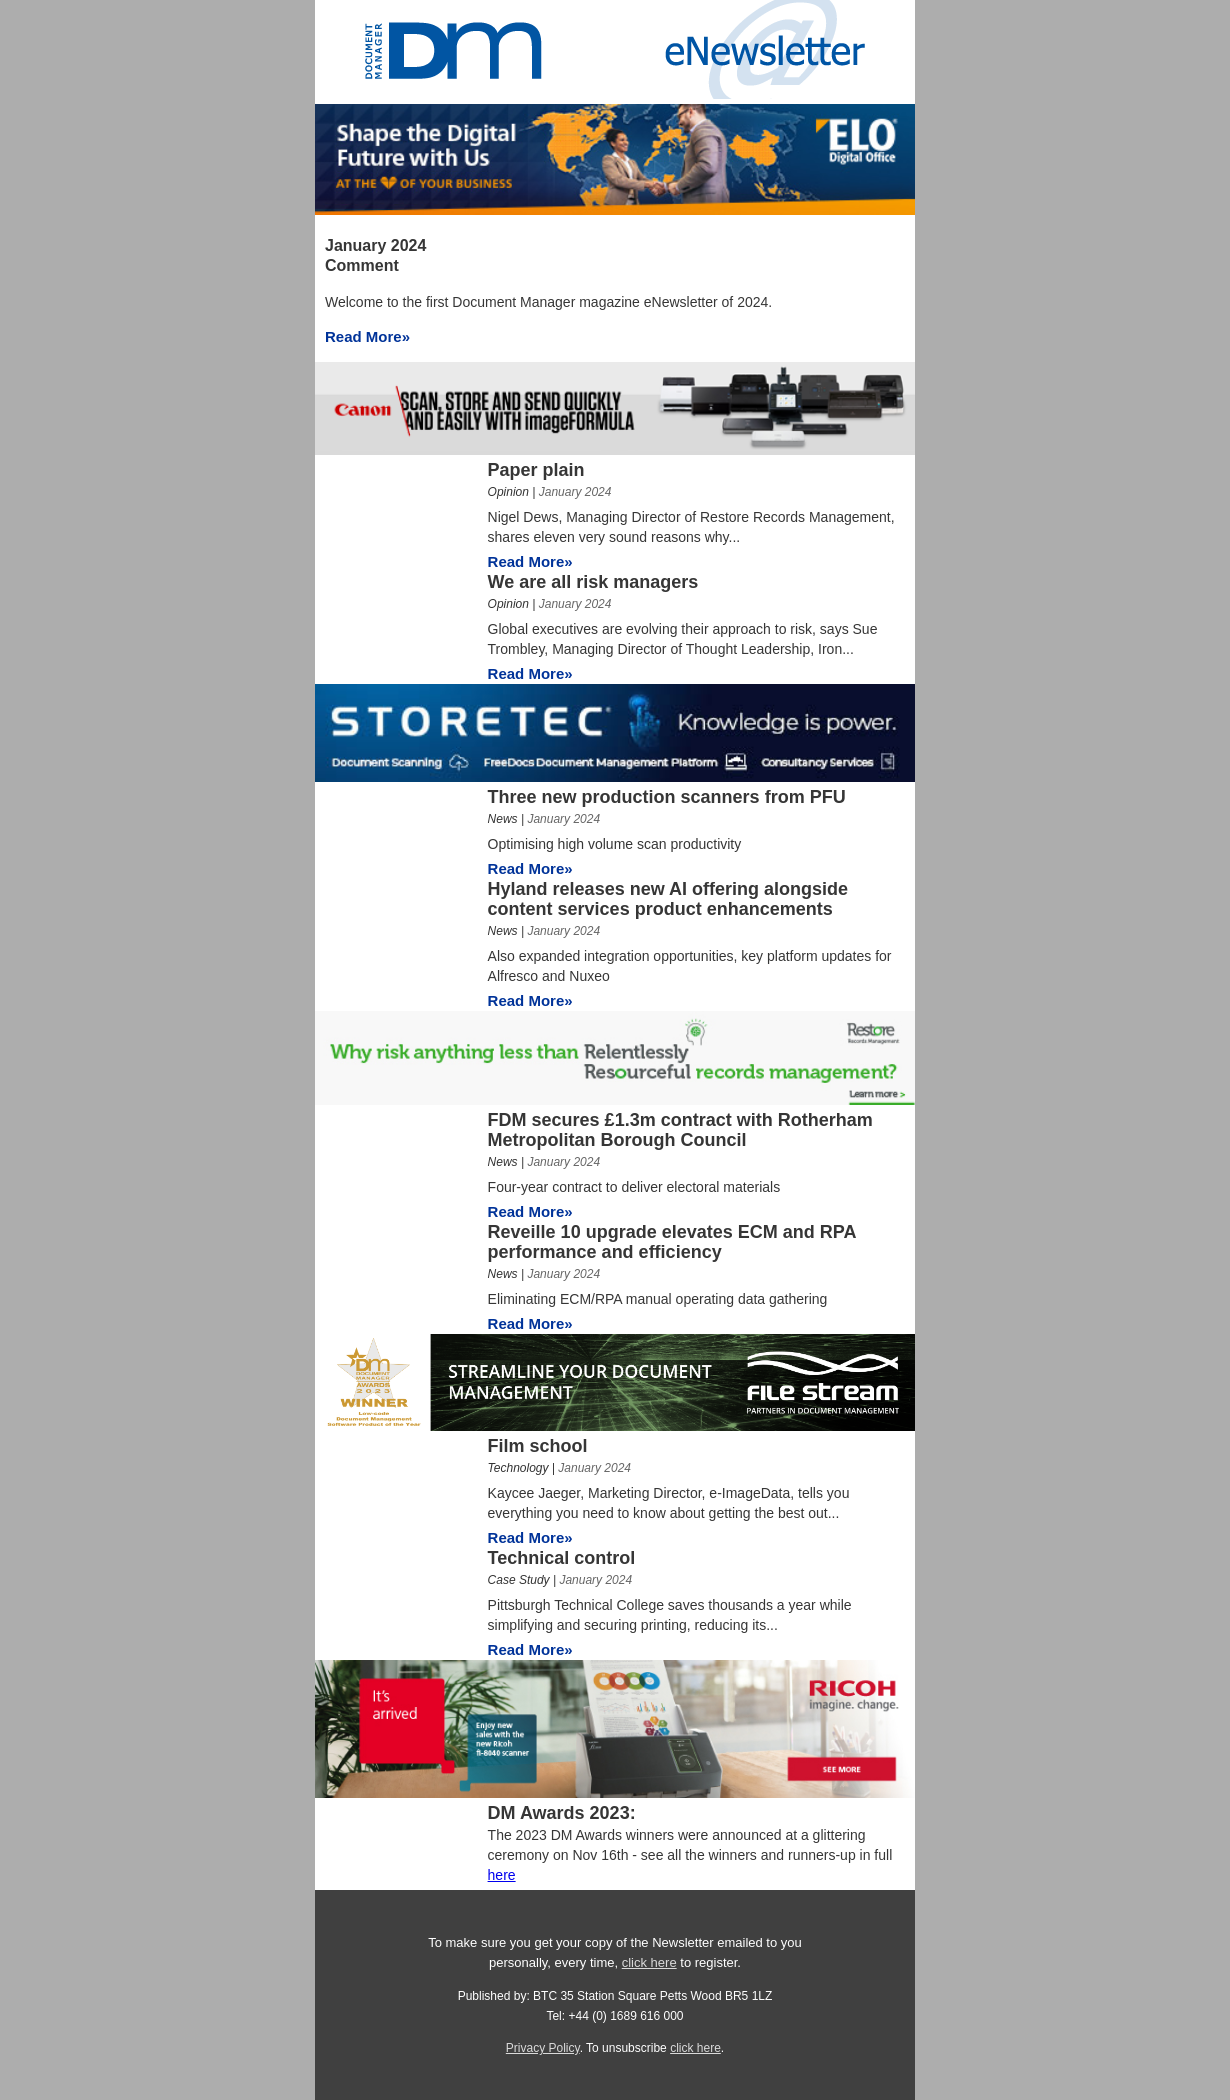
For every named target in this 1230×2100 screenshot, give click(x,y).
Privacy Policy (543, 2048)
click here (649, 1962)
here (502, 1875)
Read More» (367, 336)
